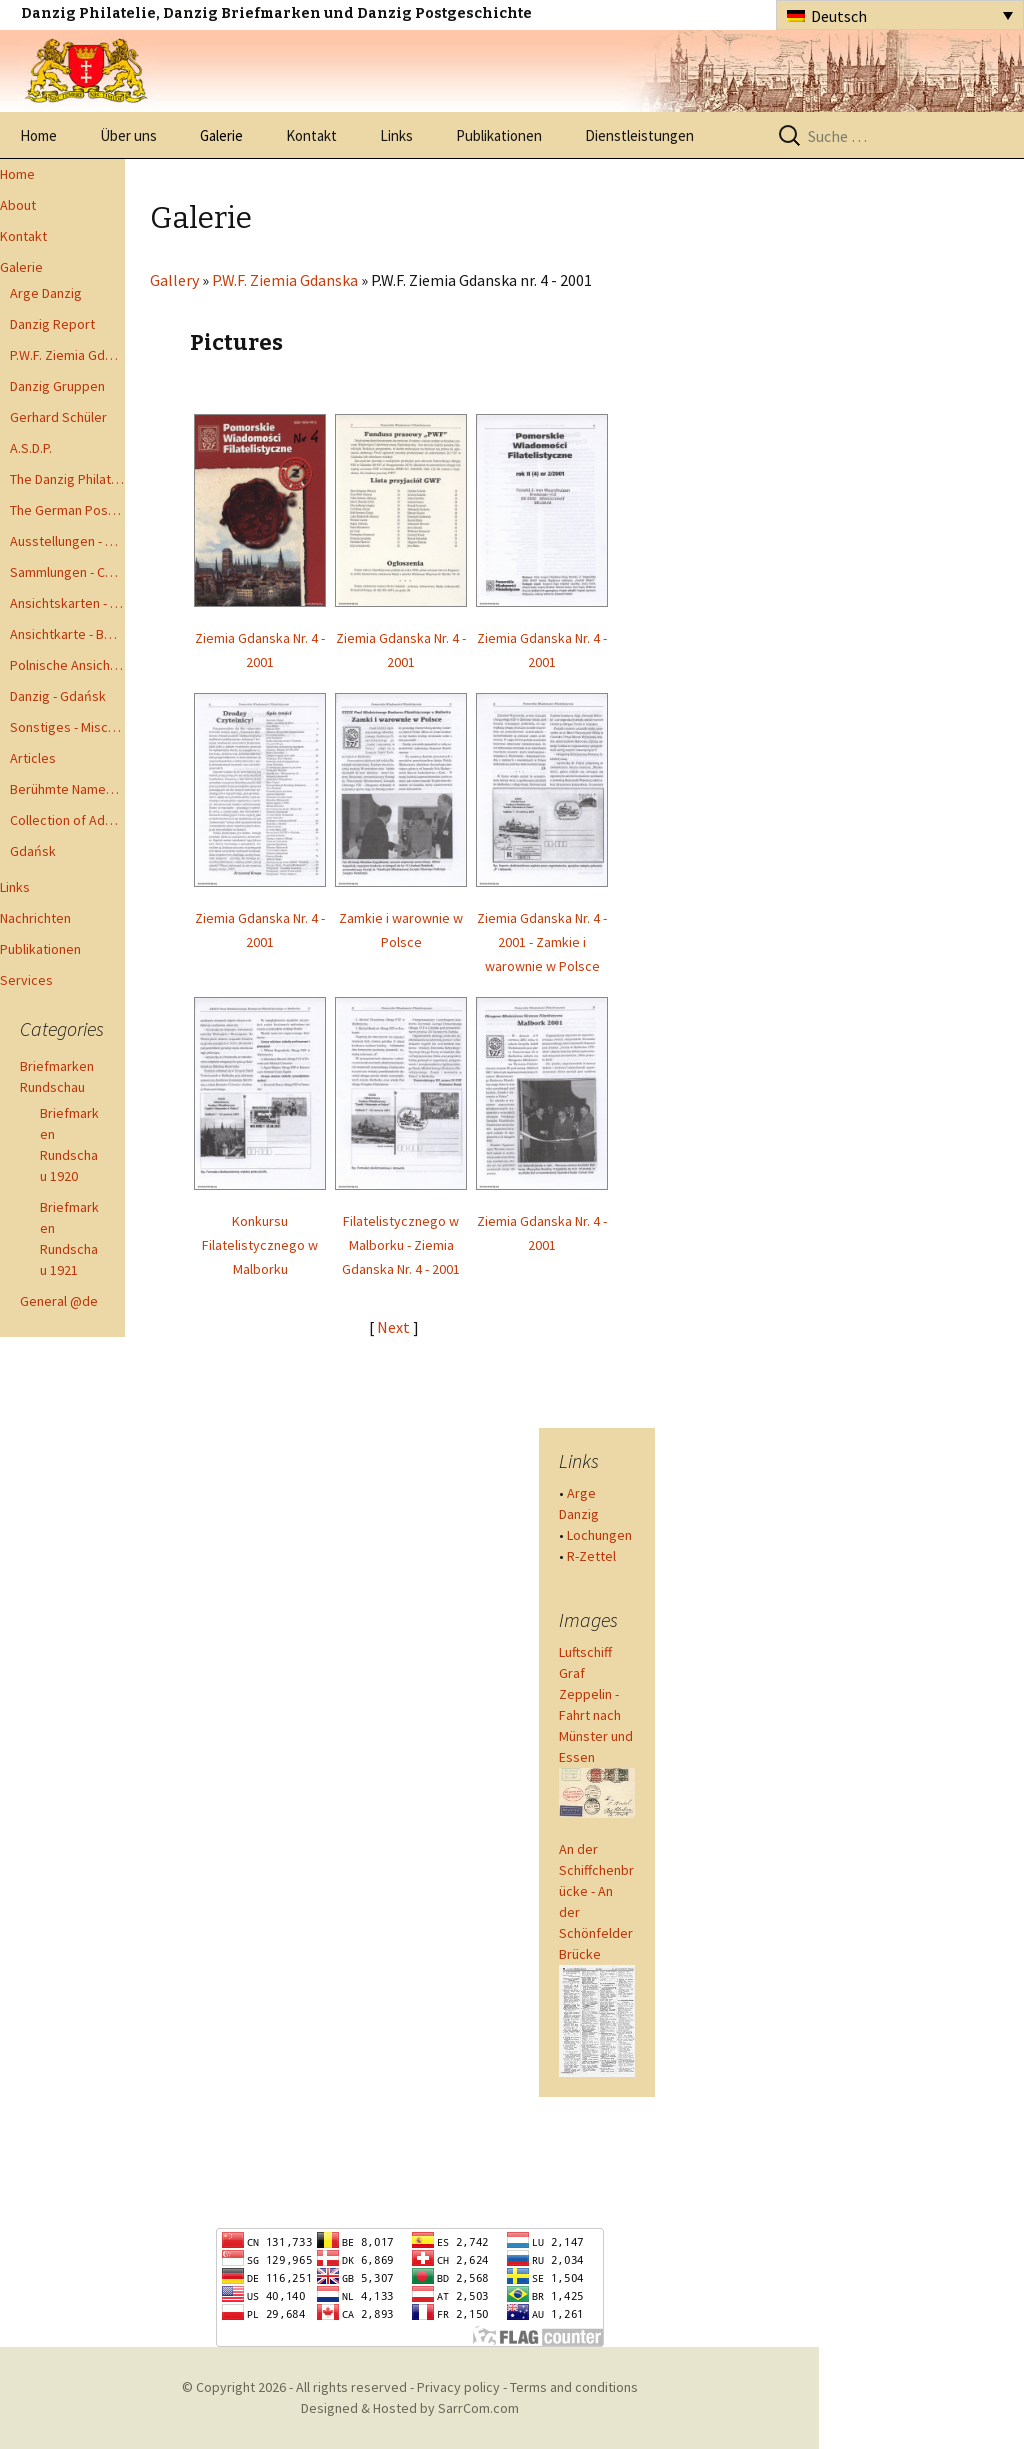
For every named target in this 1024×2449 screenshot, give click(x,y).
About (18, 205)
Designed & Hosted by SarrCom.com (410, 2408)
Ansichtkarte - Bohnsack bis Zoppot (67, 634)
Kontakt (311, 135)
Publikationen (499, 135)
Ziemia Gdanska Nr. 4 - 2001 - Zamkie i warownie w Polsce (542, 942)
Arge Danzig (46, 293)
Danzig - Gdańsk (58, 696)
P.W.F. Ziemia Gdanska (67, 355)
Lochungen (599, 1535)
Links (396, 135)
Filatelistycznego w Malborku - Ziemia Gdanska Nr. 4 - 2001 (401, 1245)
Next (395, 1327)
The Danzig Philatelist (67, 479)
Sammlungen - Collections (67, 572)
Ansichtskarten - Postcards (67, 603)
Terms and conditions (574, 2387)
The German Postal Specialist (67, 510)
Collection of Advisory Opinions (67, 820)
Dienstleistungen (639, 135)
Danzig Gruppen (57, 386)
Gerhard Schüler (58, 417)
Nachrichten (35, 918)
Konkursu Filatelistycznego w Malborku (260, 1245)
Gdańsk (33, 851)
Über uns (128, 135)
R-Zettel (591, 1556)
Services (26, 980)
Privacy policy (458, 2387)
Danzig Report (52, 324)
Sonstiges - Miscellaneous (67, 727)
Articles (33, 758)
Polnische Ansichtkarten (67, 665)
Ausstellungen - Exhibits (67, 541)
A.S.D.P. (31, 448)
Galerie (221, 135)
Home (38, 135)
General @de (59, 1301)
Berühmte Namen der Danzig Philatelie (67, 789)
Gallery (174, 280)
